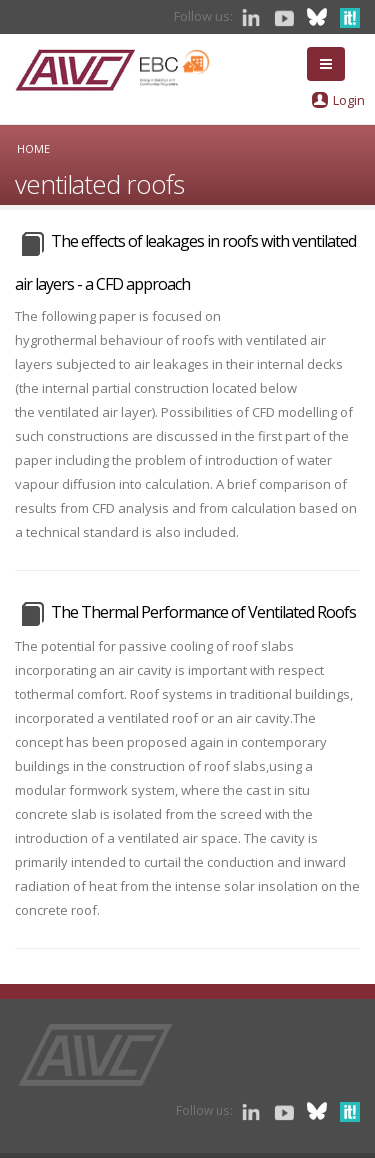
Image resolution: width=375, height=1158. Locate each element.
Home (33, 148)
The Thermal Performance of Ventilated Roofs (203, 612)
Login (349, 100)
